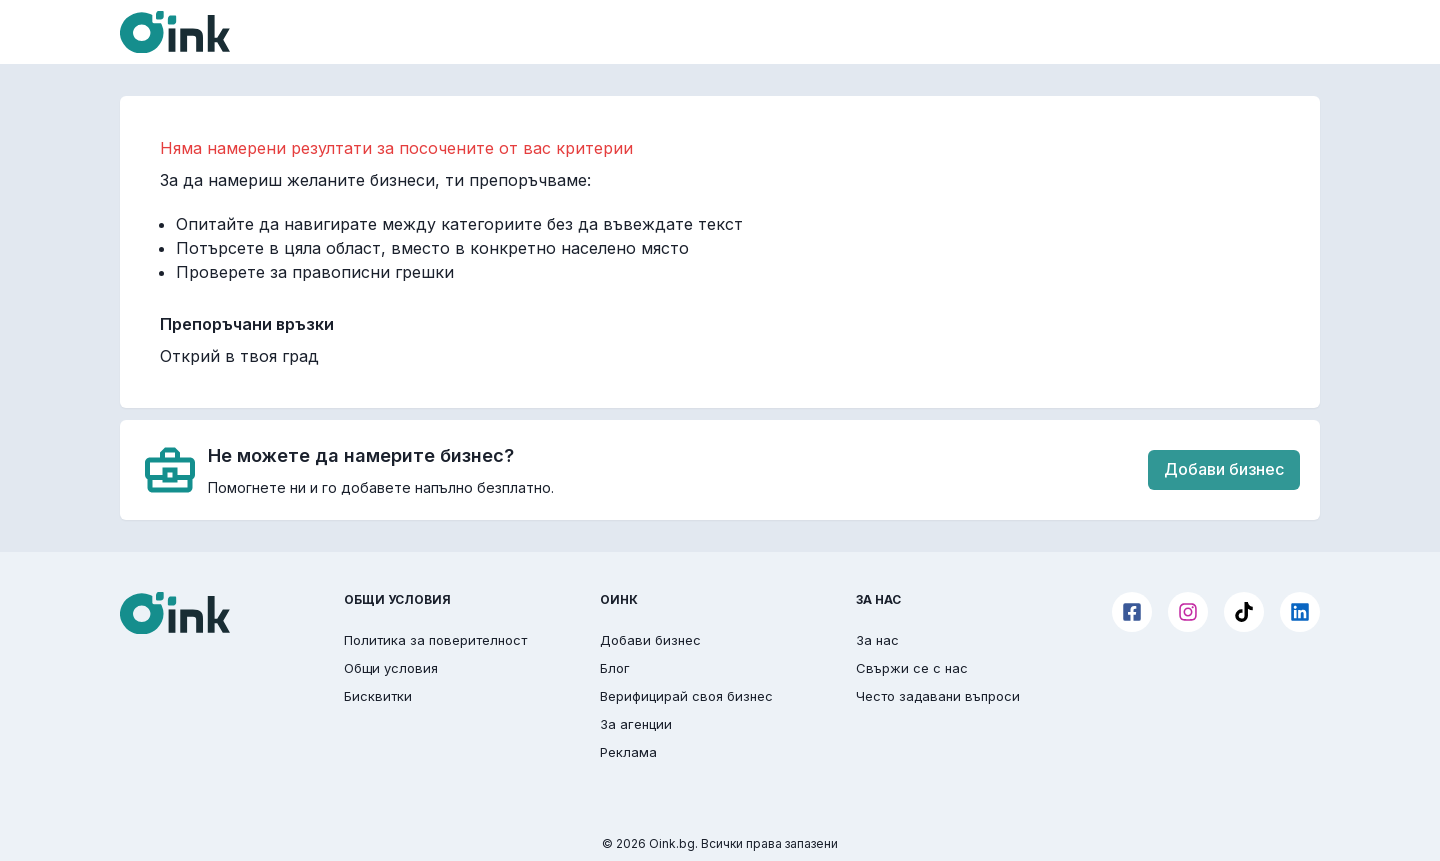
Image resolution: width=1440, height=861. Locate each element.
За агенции (636, 724)
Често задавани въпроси (938, 696)
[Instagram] (1188, 612)
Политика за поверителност (435, 640)
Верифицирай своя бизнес (686, 696)
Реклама (628, 752)
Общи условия (391, 668)
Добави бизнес (1224, 469)
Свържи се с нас (912, 668)
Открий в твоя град (239, 356)
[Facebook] (1132, 612)
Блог (615, 668)
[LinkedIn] (1300, 612)
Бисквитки (378, 696)
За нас (877, 640)
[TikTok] (1244, 612)
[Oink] (175, 32)
